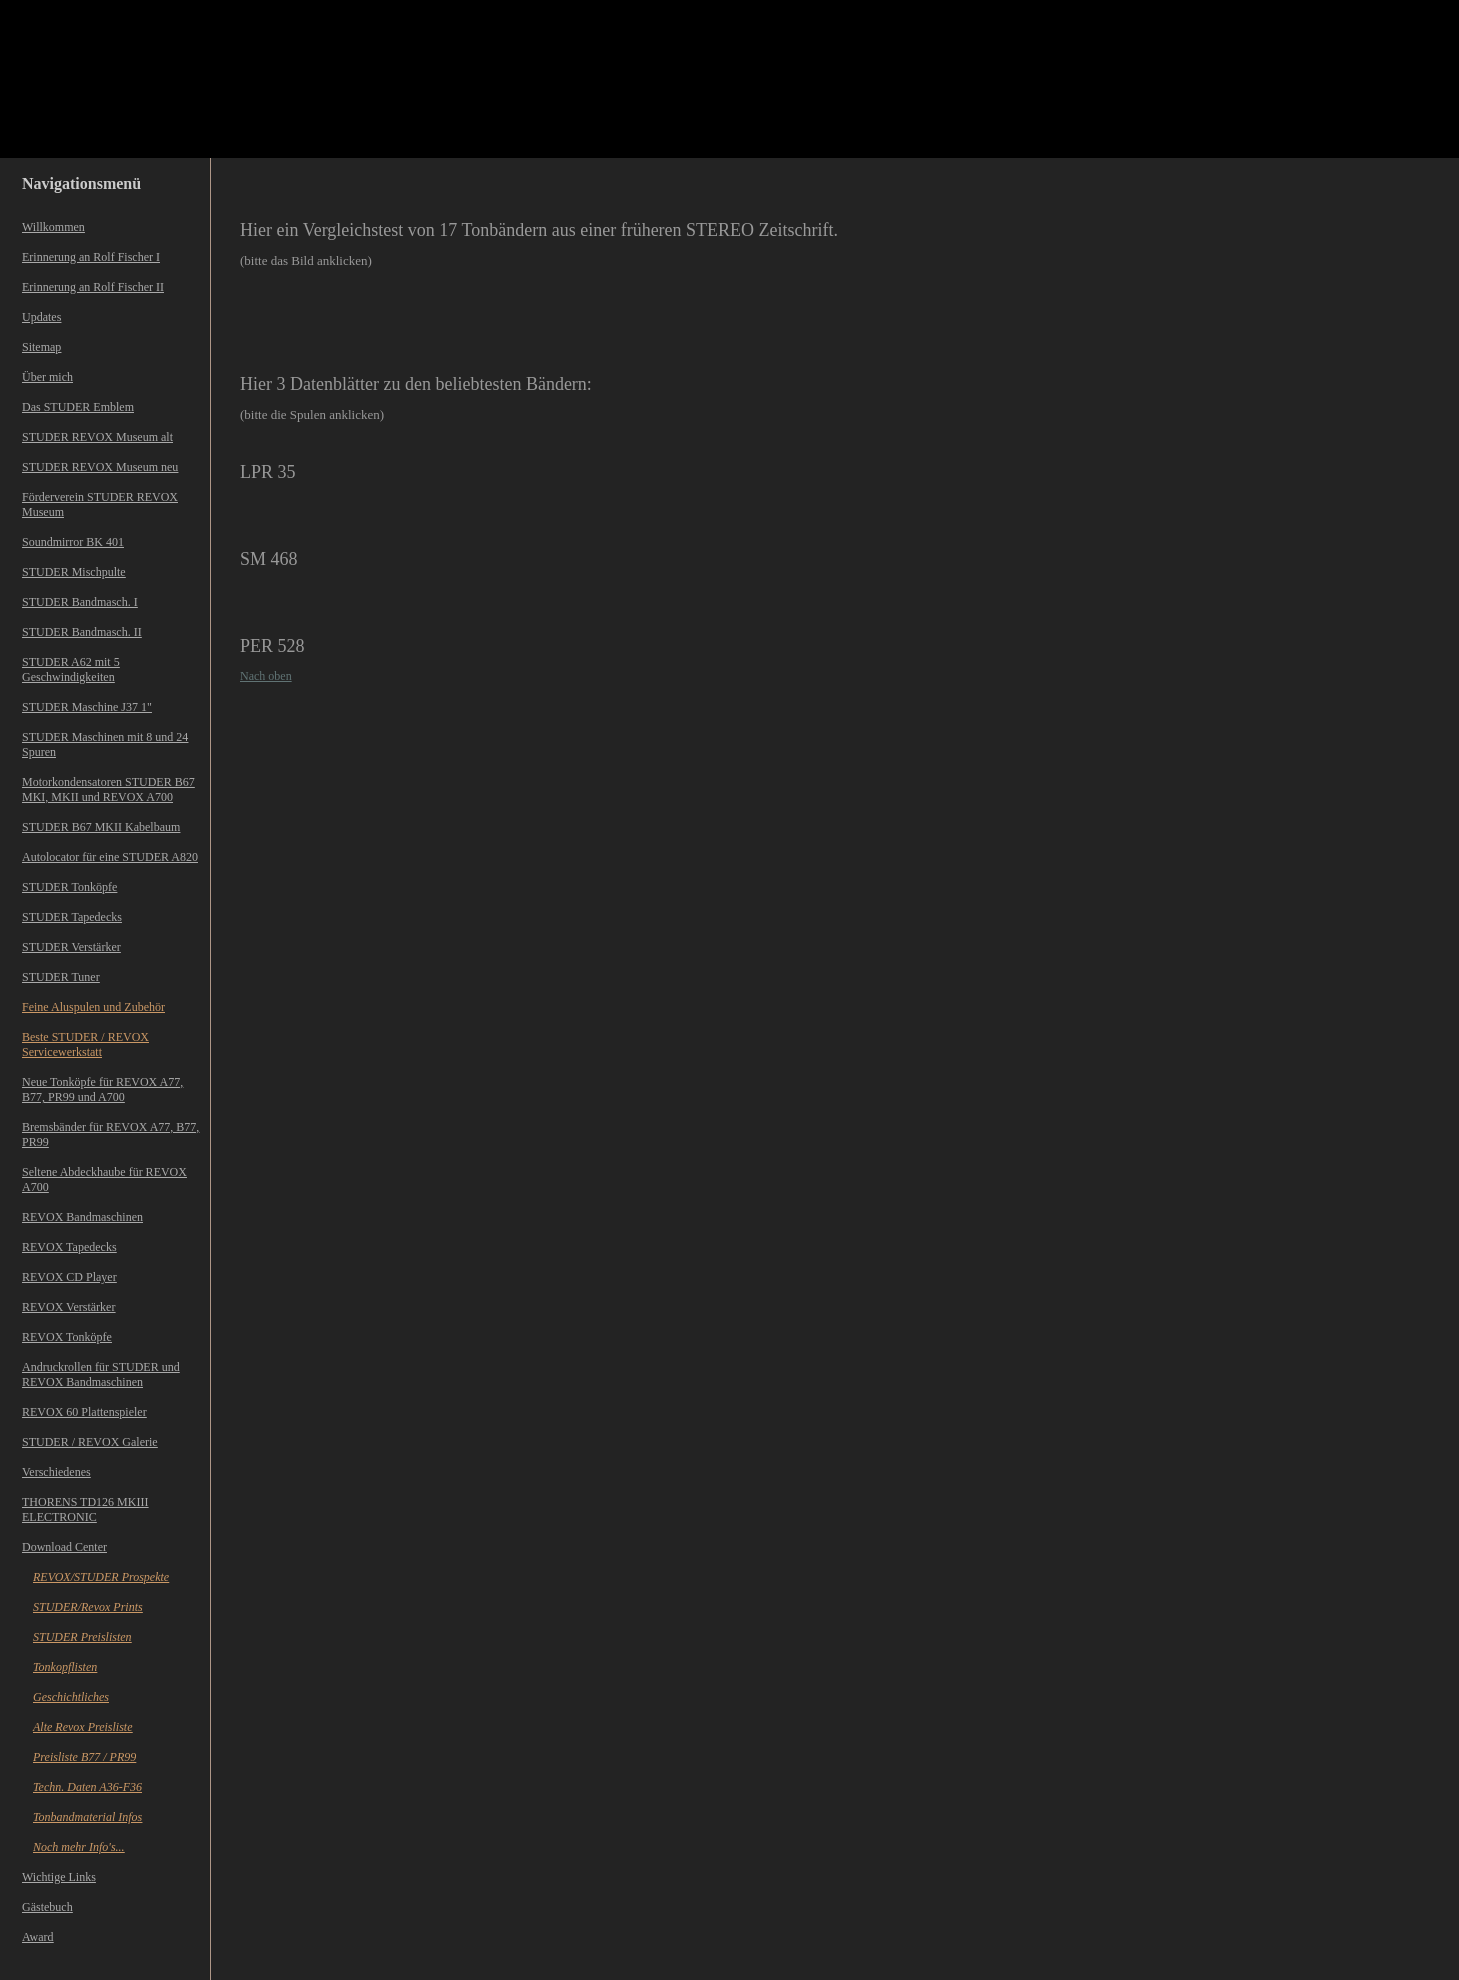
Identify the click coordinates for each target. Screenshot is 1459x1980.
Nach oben (266, 676)
